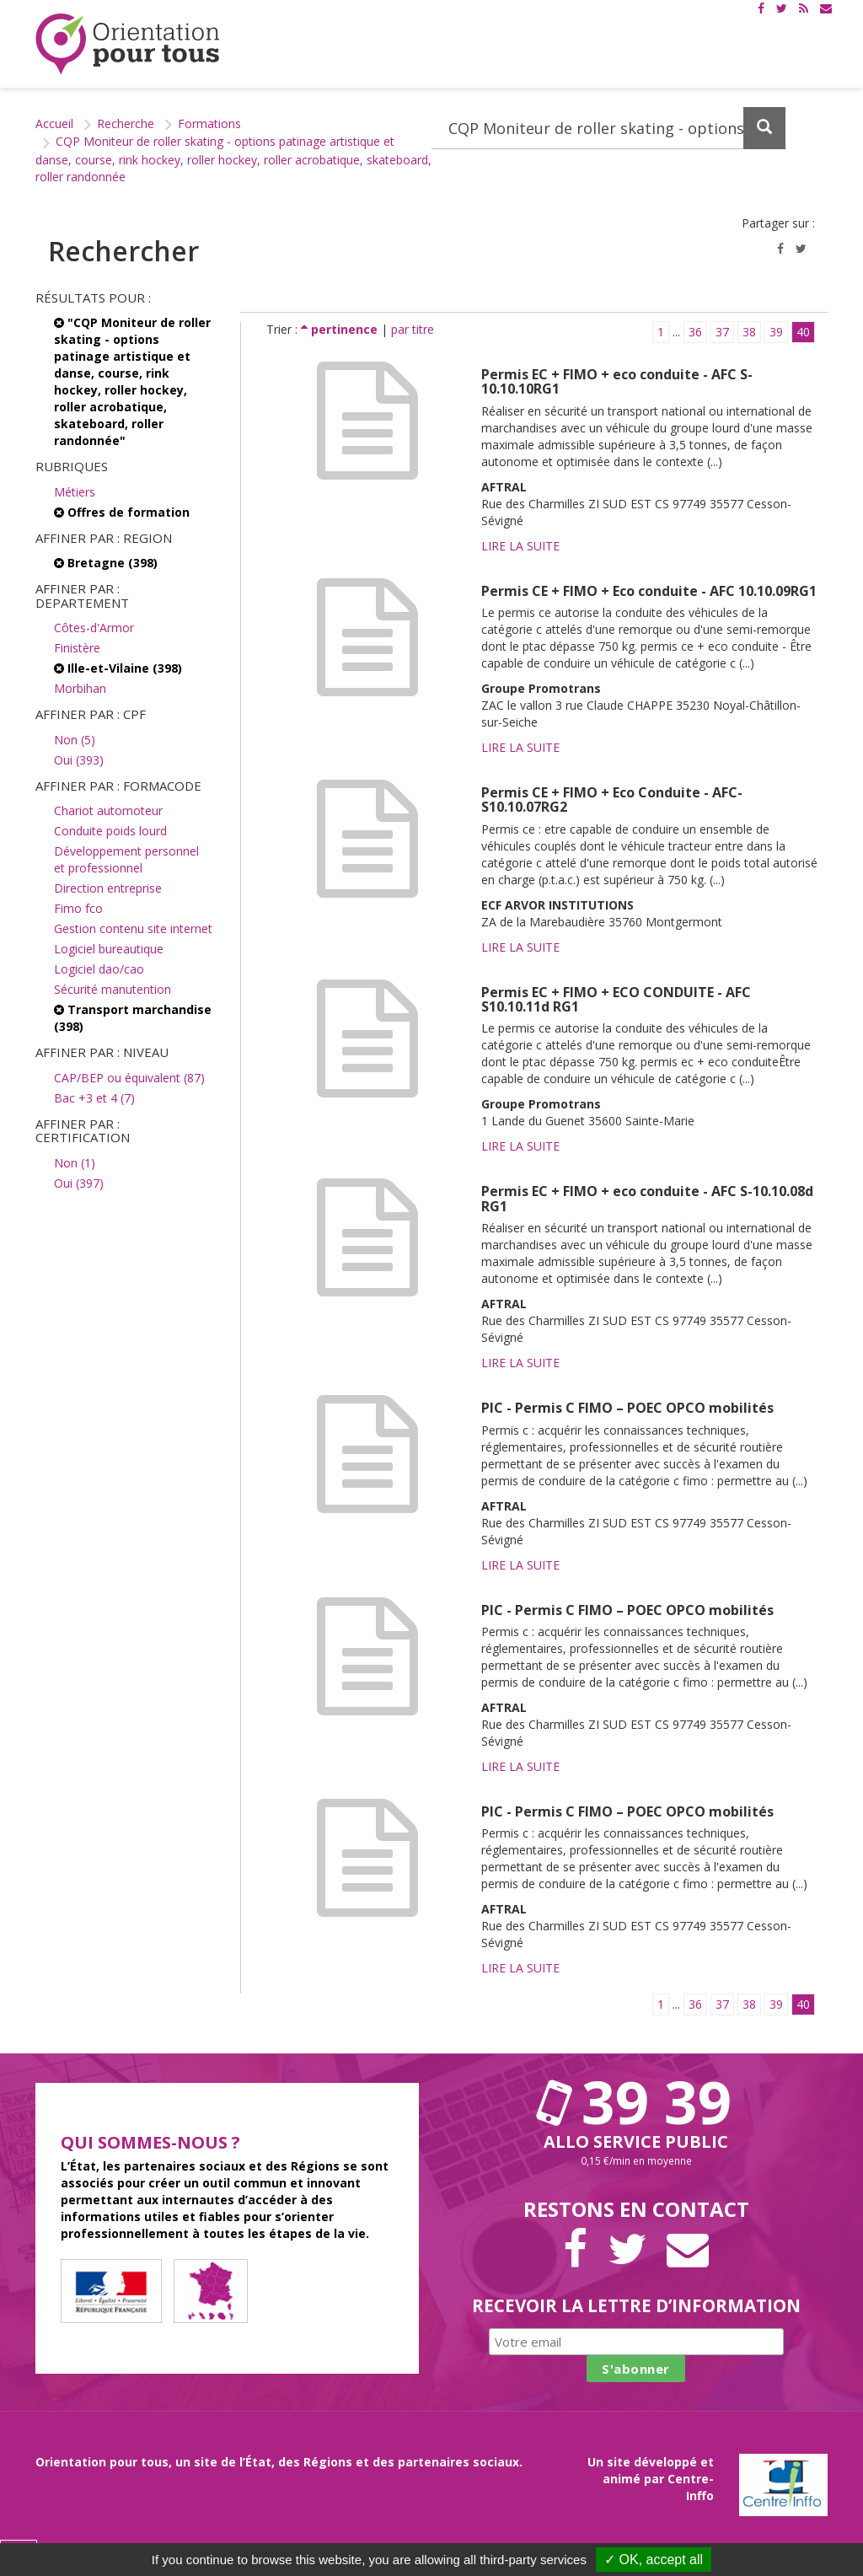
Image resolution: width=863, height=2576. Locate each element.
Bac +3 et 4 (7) (94, 1098)
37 (722, 332)
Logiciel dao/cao (99, 969)
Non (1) (74, 1163)
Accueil (54, 123)
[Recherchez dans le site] (609, 128)
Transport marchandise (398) (133, 1017)
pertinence (341, 329)
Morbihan (80, 688)
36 (695, 332)
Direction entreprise (108, 888)
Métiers (74, 492)
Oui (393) (79, 760)
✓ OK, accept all (653, 2559)
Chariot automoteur (108, 810)
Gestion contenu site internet (133, 928)
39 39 (636, 2101)
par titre (412, 329)
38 (749, 332)
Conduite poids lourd (110, 831)
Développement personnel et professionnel (126, 859)
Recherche (125, 123)
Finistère (77, 648)
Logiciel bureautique (108, 949)
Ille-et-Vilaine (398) (118, 668)
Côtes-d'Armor (94, 628)
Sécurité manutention (112, 989)
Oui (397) (79, 1183)
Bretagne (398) (106, 563)
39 (776, 332)
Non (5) (74, 740)
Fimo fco (78, 908)
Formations (209, 123)
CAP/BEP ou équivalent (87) (129, 1078)
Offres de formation (122, 512)
